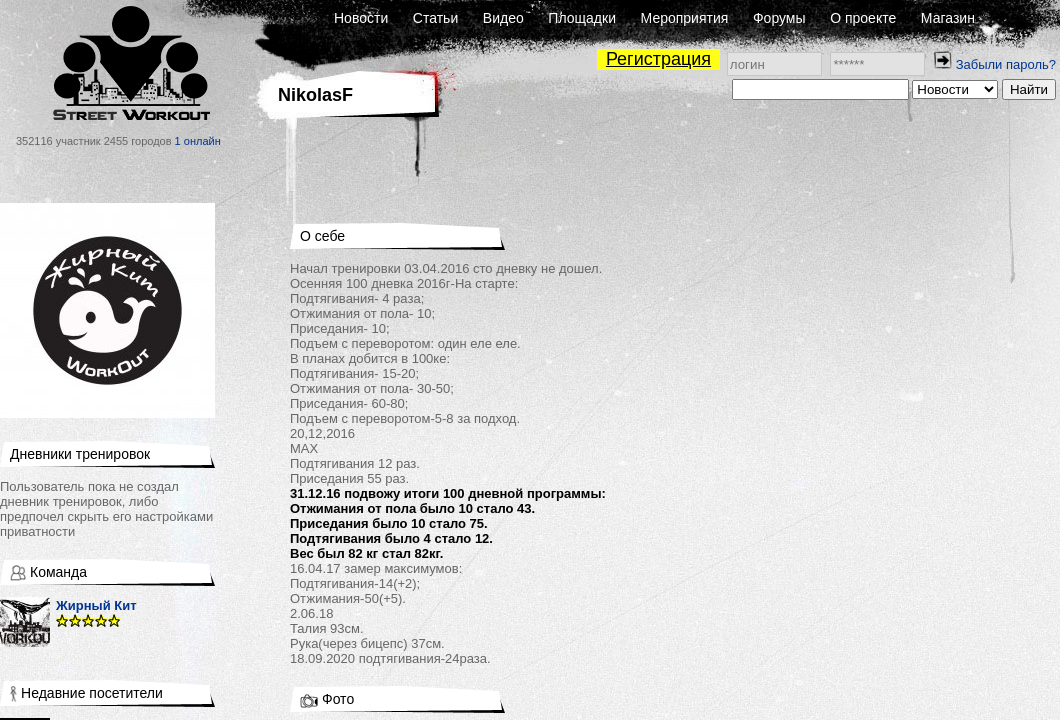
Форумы (779, 18)
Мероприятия (685, 18)
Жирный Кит (96, 605)
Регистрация (658, 59)
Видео (503, 18)
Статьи (435, 18)
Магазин (948, 18)
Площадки (582, 18)
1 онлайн (198, 141)
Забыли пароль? (1006, 64)
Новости (361, 18)
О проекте (863, 18)
